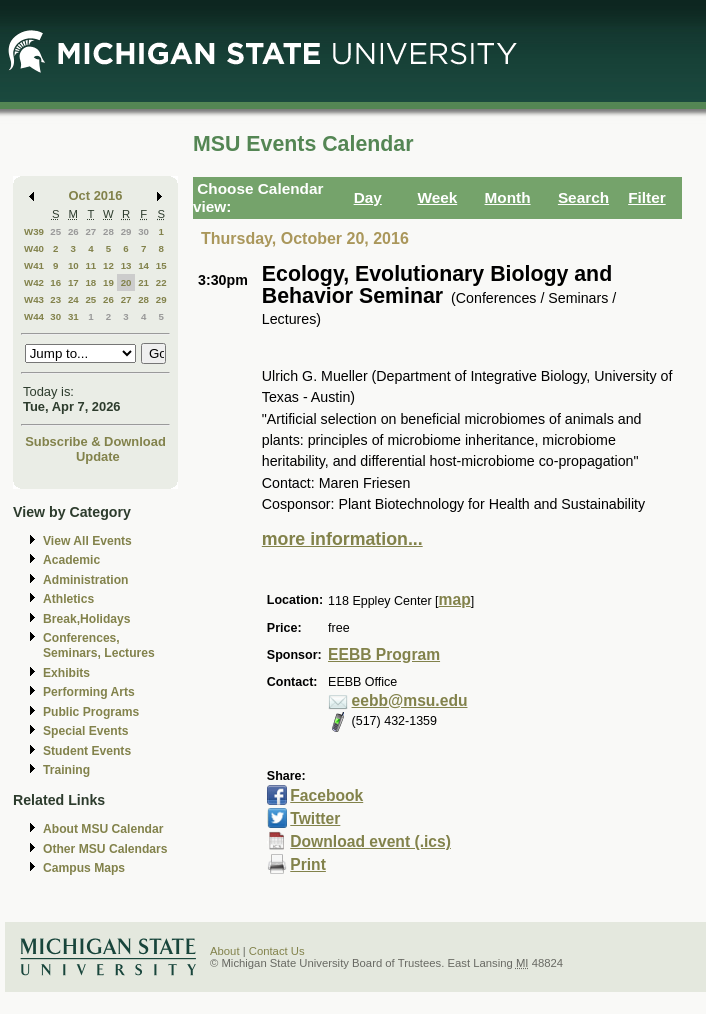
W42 (34, 282)
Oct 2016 (96, 195)
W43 (34, 299)
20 (126, 282)
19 (108, 282)
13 (126, 265)
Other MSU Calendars (105, 849)
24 (73, 299)
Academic (71, 560)
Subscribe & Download (95, 441)
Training (66, 770)
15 (161, 265)
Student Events (87, 751)
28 (108, 231)
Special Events (85, 731)
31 (73, 316)
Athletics (68, 599)
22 (161, 282)
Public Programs (91, 712)
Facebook (326, 795)
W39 (34, 231)
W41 (34, 265)
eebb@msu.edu (410, 700)
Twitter (315, 818)
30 (143, 231)
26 (73, 231)
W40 (34, 248)
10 (73, 265)
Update (98, 456)
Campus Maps (84, 868)
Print (308, 864)
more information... (342, 539)
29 (126, 231)
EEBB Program (384, 654)
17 (73, 282)
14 (143, 265)
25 (55, 231)
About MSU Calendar (103, 829)
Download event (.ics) (370, 841)
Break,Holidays (87, 619)
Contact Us (277, 951)
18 (90, 282)
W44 (34, 316)
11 (90, 265)
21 (143, 282)
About (225, 951)
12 (108, 265)
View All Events (87, 541)
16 (55, 282)
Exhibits (66, 673)
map (455, 599)
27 (90, 231)
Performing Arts (89, 692)
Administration (85, 580)
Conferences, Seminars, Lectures (99, 645)
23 (55, 299)
